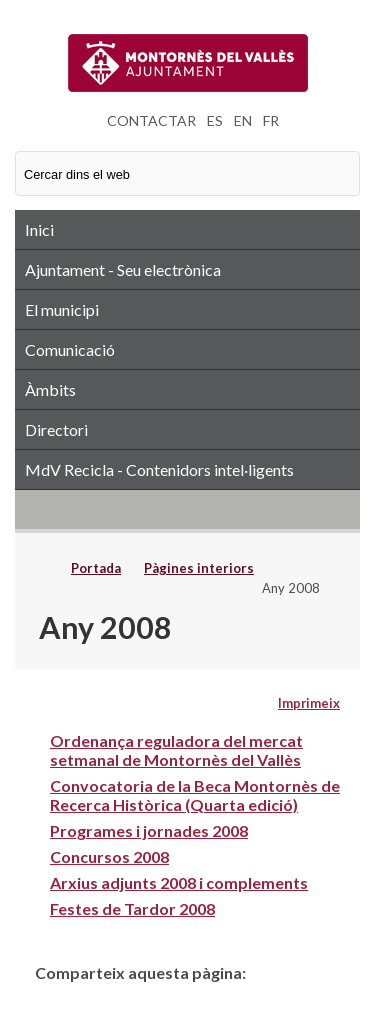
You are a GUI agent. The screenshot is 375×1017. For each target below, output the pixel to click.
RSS (187, 509)
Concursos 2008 (109, 856)
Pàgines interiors (199, 568)
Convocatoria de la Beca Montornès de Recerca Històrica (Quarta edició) (195, 795)
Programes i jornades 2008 (149, 830)
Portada (96, 568)
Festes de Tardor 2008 (132, 908)
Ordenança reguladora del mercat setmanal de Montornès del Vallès (176, 750)
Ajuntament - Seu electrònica (123, 269)
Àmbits (50, 389)
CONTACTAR (151, 120)
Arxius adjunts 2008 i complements (179, 882)
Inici (39, 229)
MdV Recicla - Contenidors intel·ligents (159, 469)
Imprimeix (309, 703)
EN (243, 120)
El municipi (62, 309)
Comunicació (70, 349)
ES (215, 120)
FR (271, 120)
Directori (56, 429)
